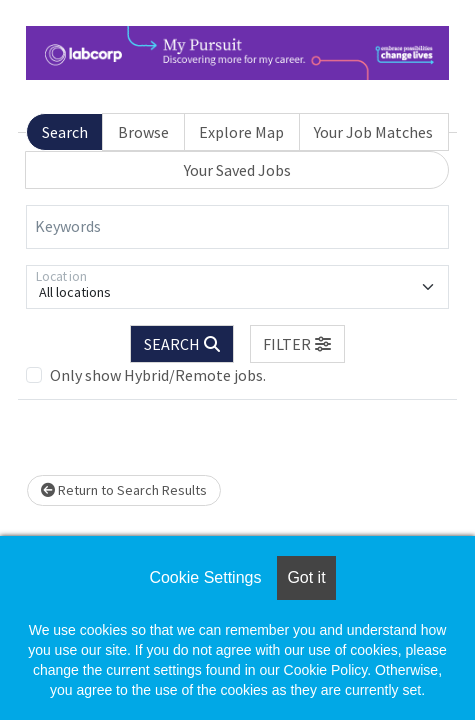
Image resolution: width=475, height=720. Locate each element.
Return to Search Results (124, 490)
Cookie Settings (205, 577)
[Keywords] (237, 227)
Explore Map (241, 132)
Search (65, 132)
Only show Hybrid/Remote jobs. (158, 375)
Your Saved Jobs (237, 170)
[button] (298, 344)
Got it (306, 577)
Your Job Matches (373, 132)
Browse (143, 132)
